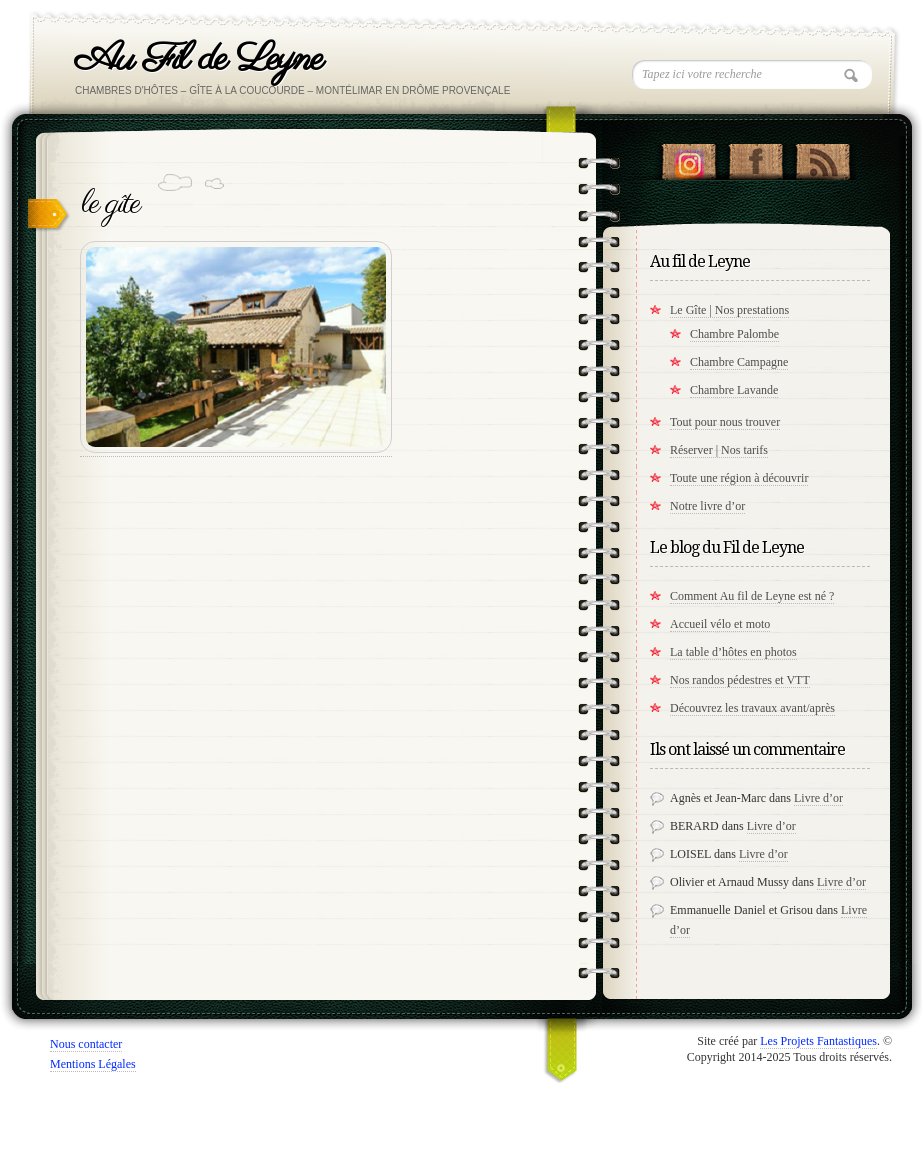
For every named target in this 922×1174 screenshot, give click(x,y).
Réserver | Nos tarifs (719, 450)
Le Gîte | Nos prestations (729, 310)
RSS (822, 157)
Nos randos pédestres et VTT (740, 680)
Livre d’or (818, 798)
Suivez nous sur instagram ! (688, 157)
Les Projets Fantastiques (818, 1041)
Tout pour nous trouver (725, 422)
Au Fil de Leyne (198, 59)
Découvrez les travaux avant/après (752, 708)
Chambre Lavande (734, 390)
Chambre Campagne (739, 362)
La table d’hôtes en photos (733, 652)
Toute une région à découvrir (739, 478)
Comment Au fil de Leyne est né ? (752, 596)
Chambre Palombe (734, 334)
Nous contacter (86, 1044)
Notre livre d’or (707, 506)
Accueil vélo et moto (720, 624)
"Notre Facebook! (755, 157)
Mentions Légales (93, 1064)
